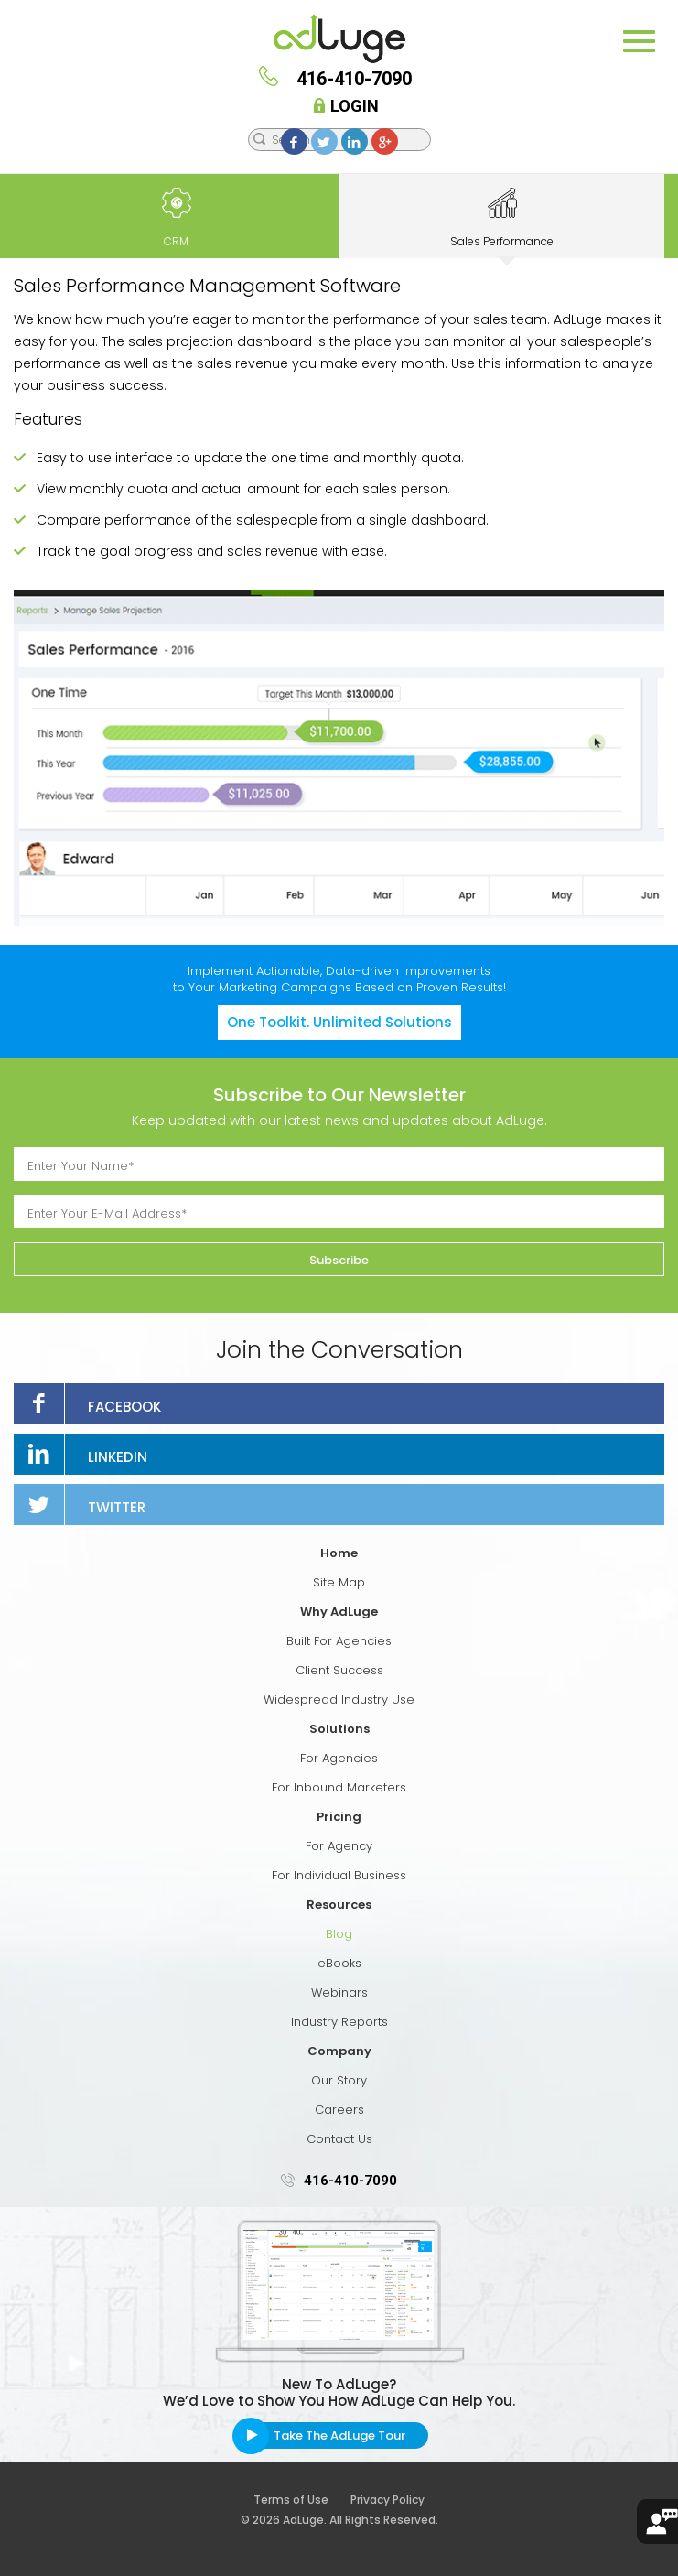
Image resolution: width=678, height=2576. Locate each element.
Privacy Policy (387, 2499)
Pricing (339, 1816)
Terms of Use (300, 2499)
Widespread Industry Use (339, 1699)
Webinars (339, 1992)
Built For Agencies (339, 1641)
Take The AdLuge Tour (339, 2435)
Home (339, 1553)
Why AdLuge (339, 1611)
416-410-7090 (350, 2180)
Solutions (339, 1728)
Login (348, 106)
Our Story (339, 2080)
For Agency (339, 1846)
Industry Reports (339, 2021)
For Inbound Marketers (339, 1787)
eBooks (339, 1963)
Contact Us (339, 2139)
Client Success (339, 1670)
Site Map (339, 1582)
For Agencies (339, 1758)
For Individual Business (339, 1875)
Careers (339, 2109)
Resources (339, 1904)
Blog (339, 1934)
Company (339, 2051)
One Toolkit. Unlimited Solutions (339, 1022)
